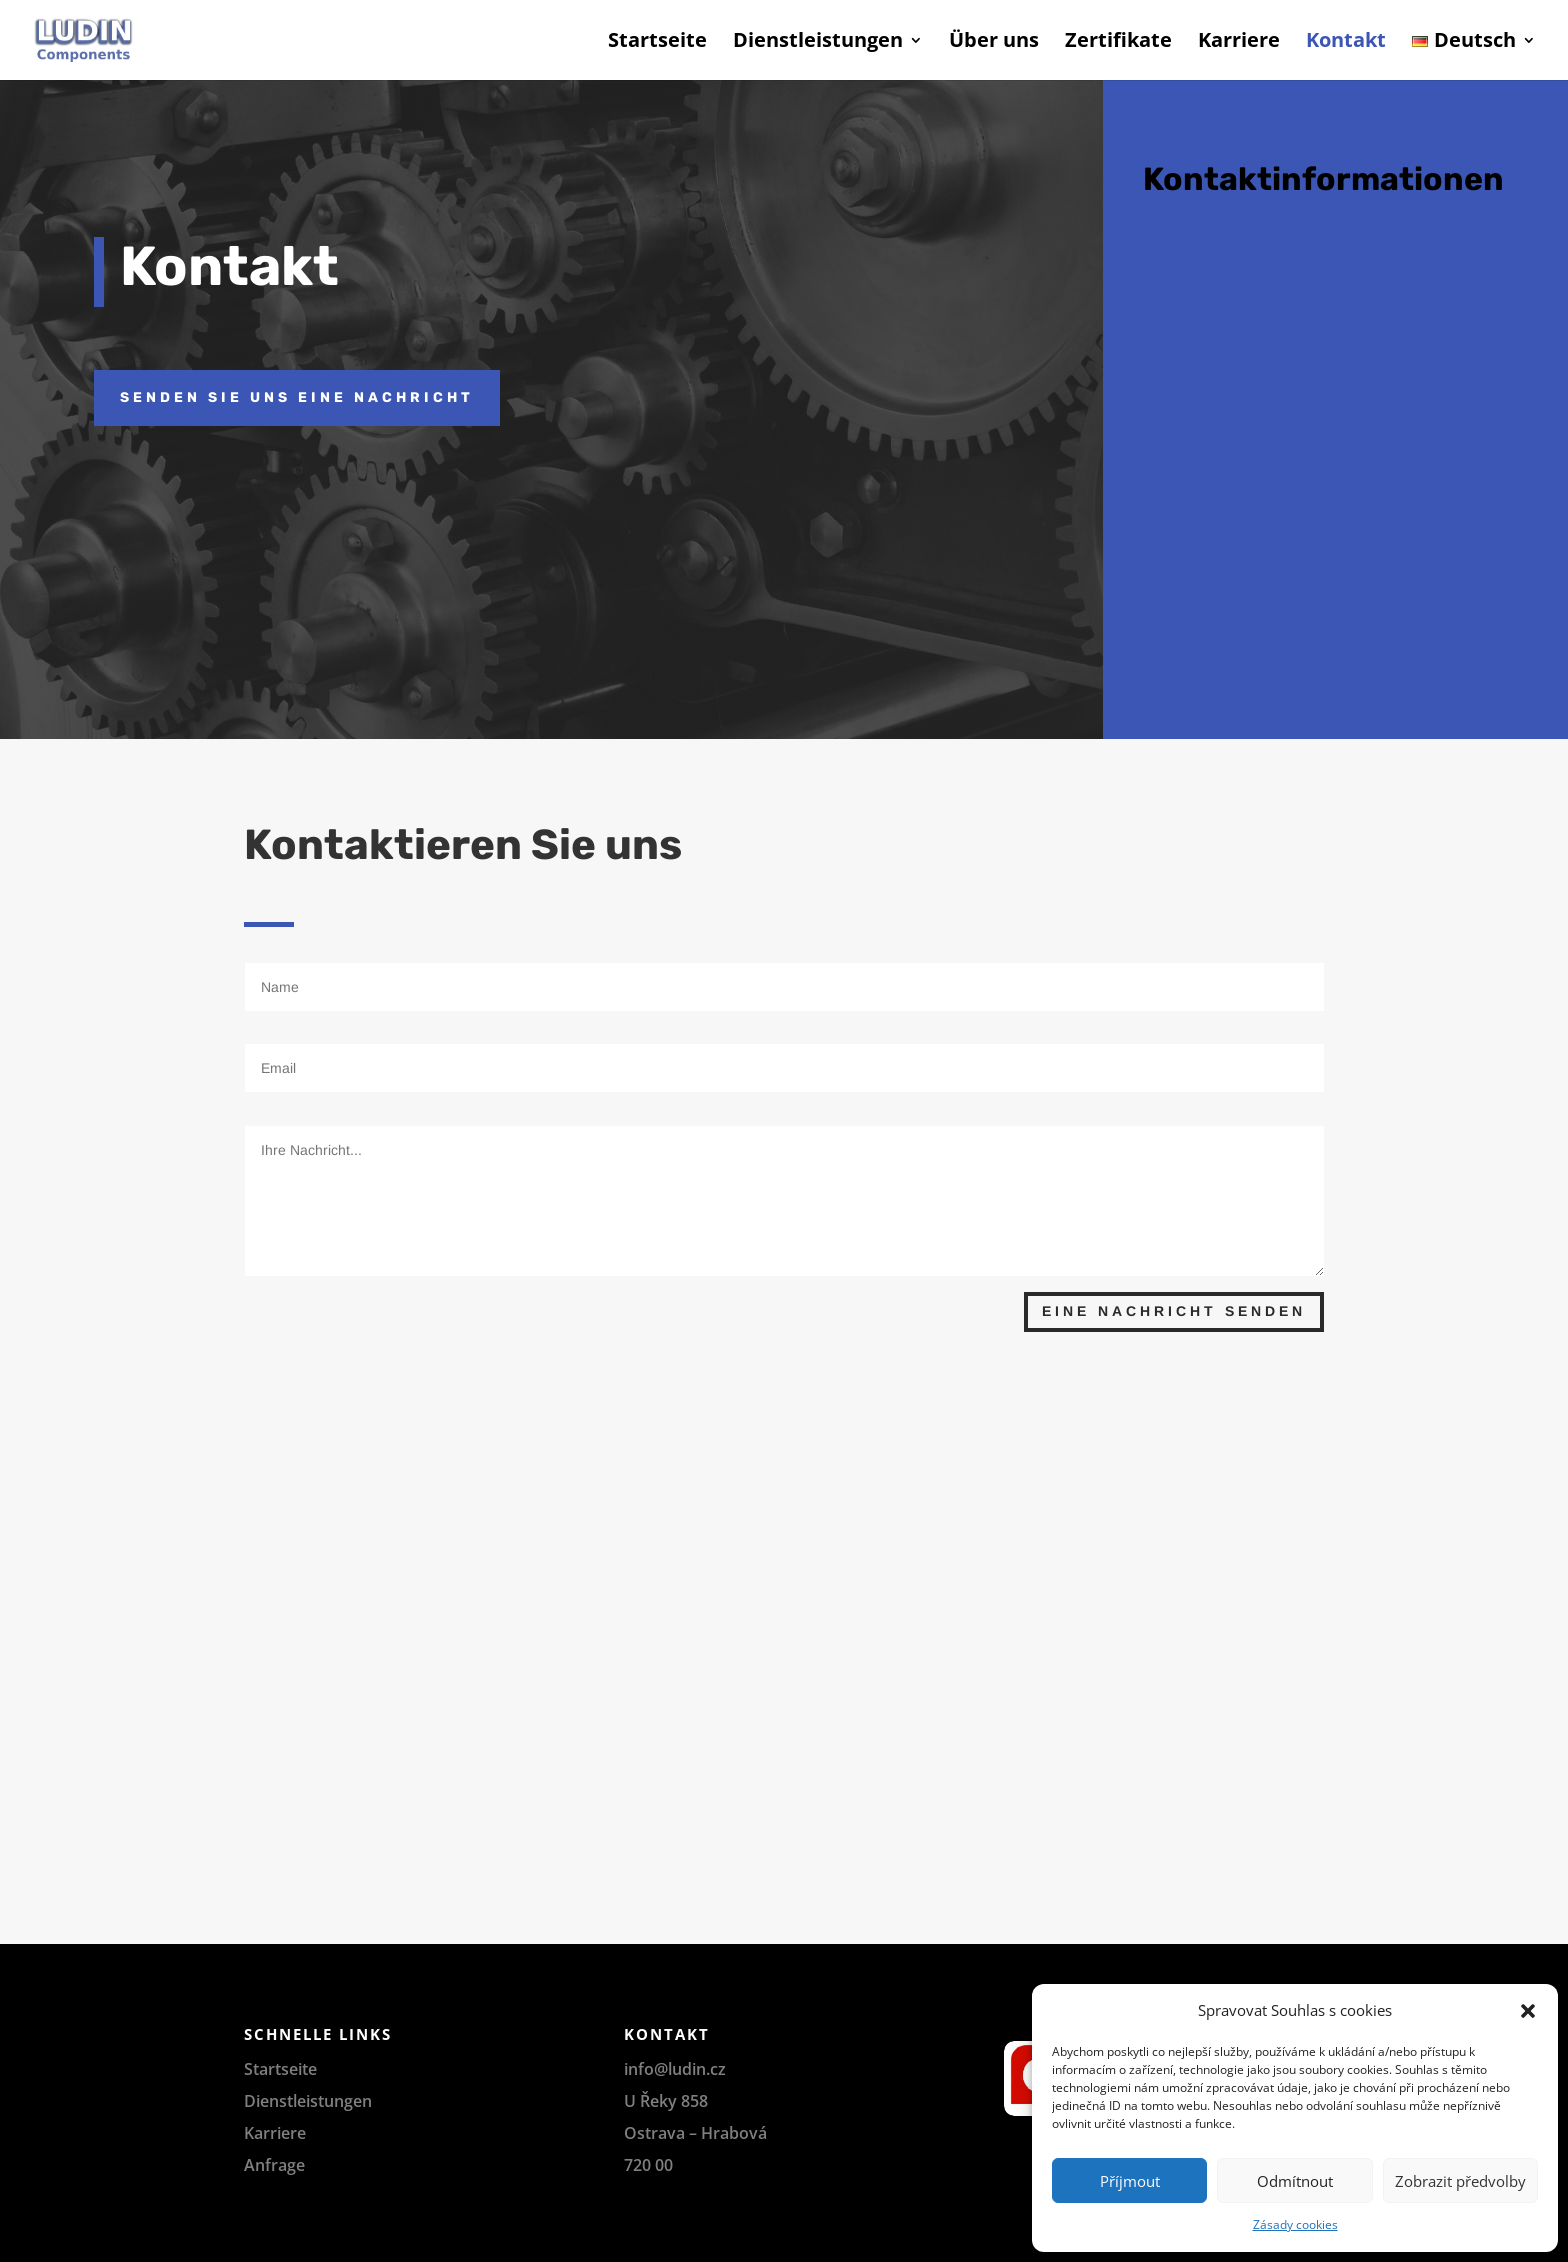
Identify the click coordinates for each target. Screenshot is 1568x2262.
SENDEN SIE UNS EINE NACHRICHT (297, 397)
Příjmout (1130, 2181)
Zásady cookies (1295, 2224)
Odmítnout (1295, 2181)
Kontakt (1346, 43)
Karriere (1239, 43)
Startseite (657, 43)
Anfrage (274, 2165)
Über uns (994, 43)
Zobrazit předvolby (1460, 2181)
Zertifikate (1118, 43)
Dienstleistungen (818, 43)
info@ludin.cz (675, 2069)
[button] (1528, 2011)
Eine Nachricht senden (1174, 1311)
